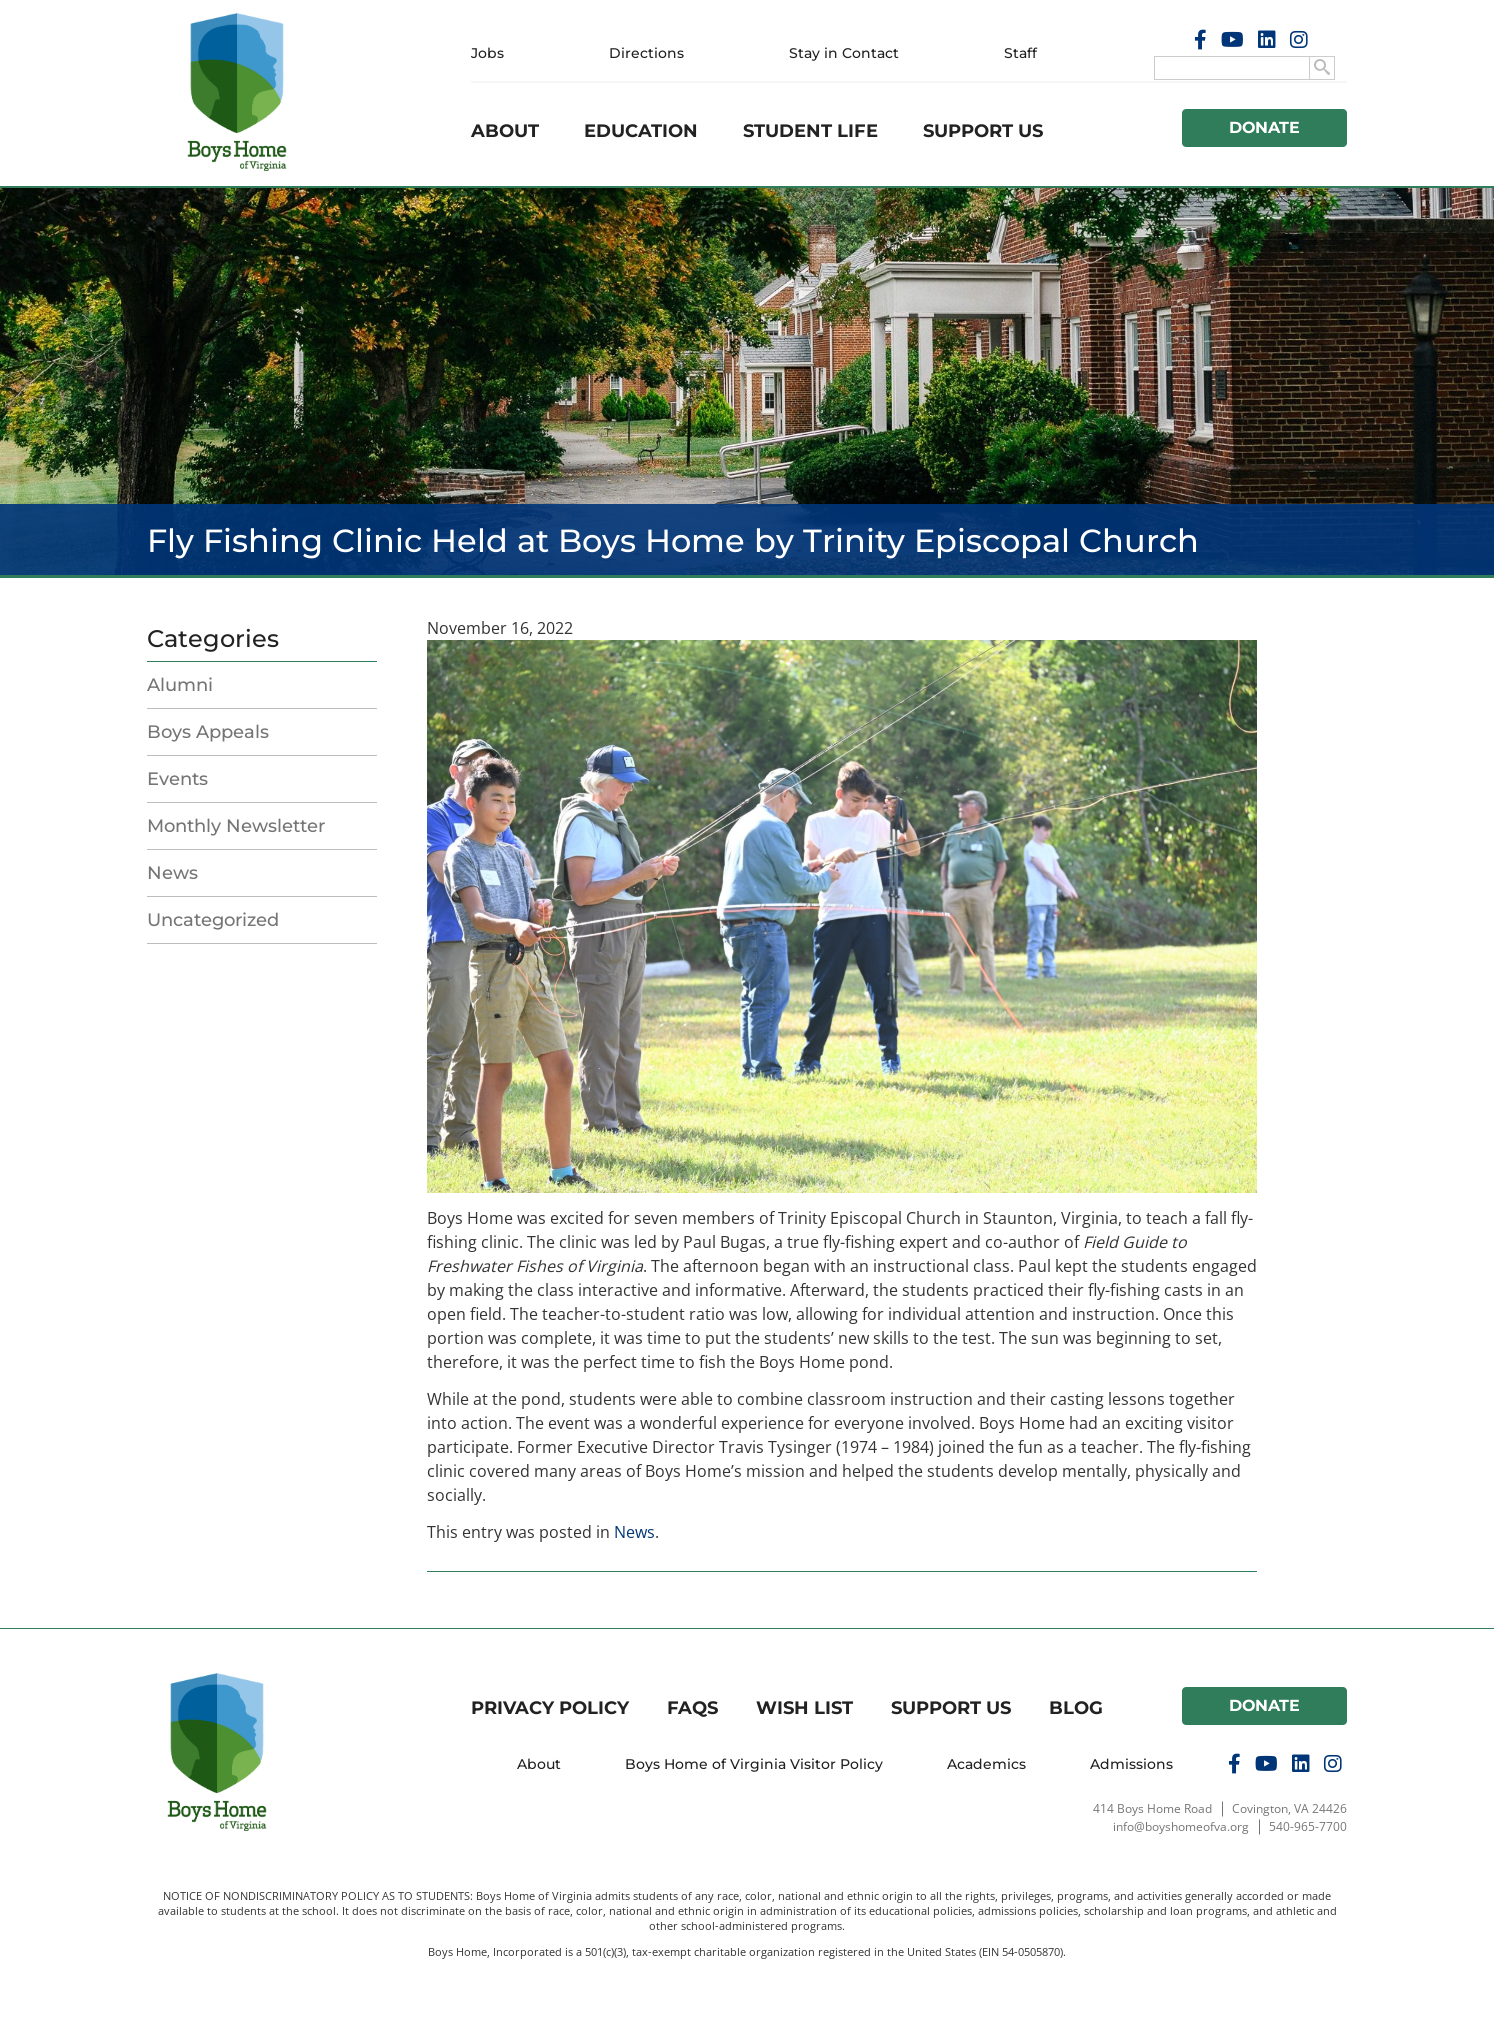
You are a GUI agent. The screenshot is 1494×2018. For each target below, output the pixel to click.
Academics (986, 1764)
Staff (1020, 53)
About (505, 131)
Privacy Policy (550, 1708)
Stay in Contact (844, 53)
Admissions (1131, 1764)
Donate (1265, 127)
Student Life (810, 131)
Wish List (804, 1708)
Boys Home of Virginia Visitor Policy (754, 1764)
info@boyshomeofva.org (1181, 1826)
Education (641, 131)
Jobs (487, 53)
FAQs (692, 1708)
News (172, 873)
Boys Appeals (208, 732)
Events (177, 779)
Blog (1076, 1708)
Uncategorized (213, 920)
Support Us (983, 131)
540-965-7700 (1308, 1826)
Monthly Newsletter (236, 826)
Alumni (180, 685)
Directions (646, 53)
